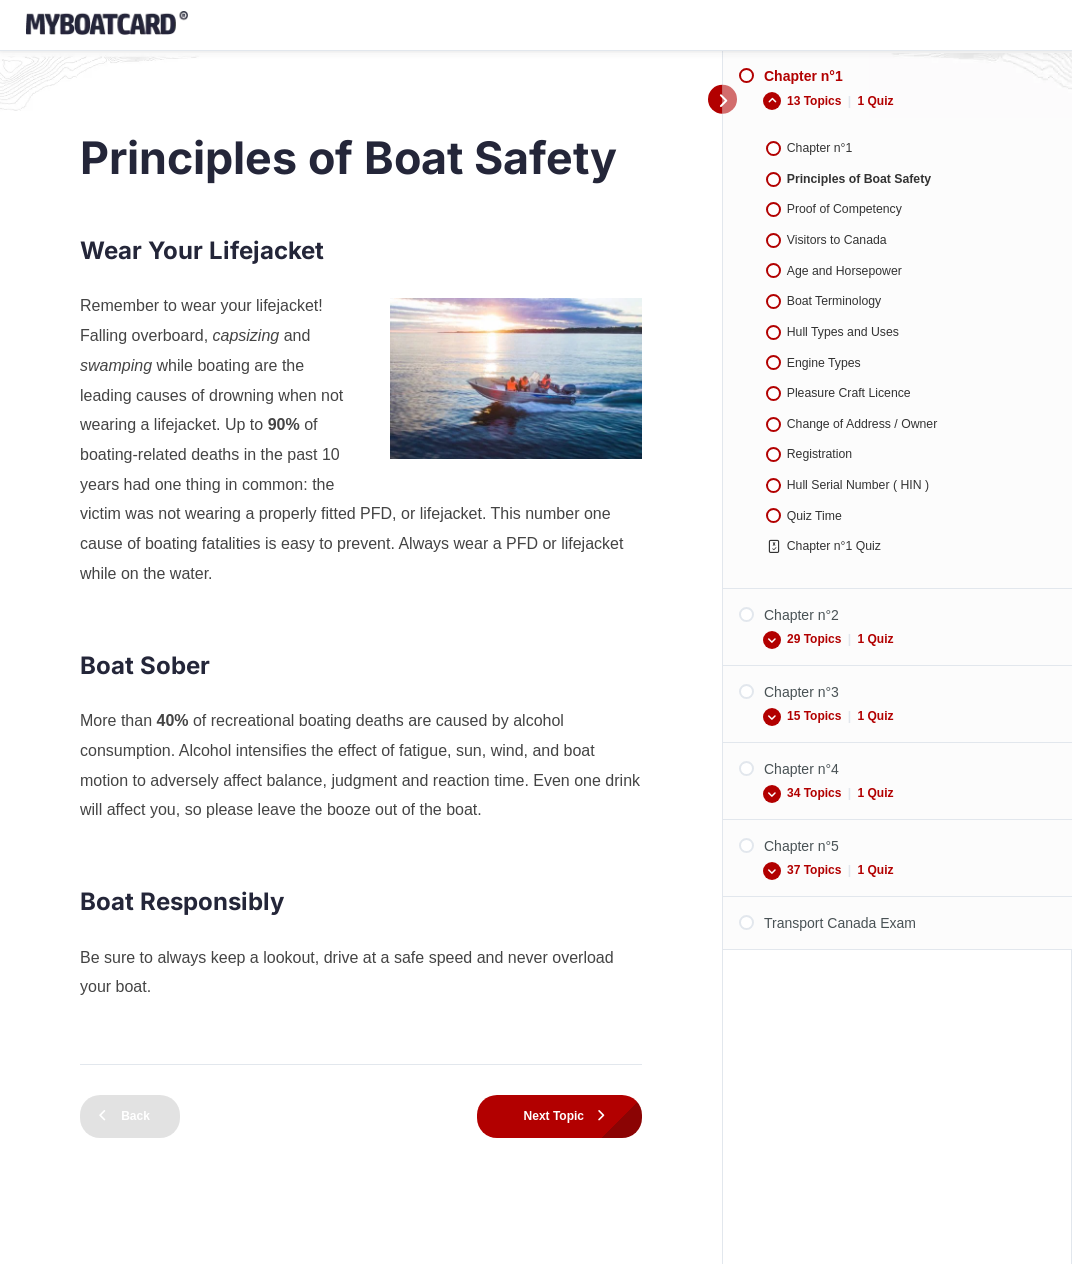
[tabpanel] (361, 641)
